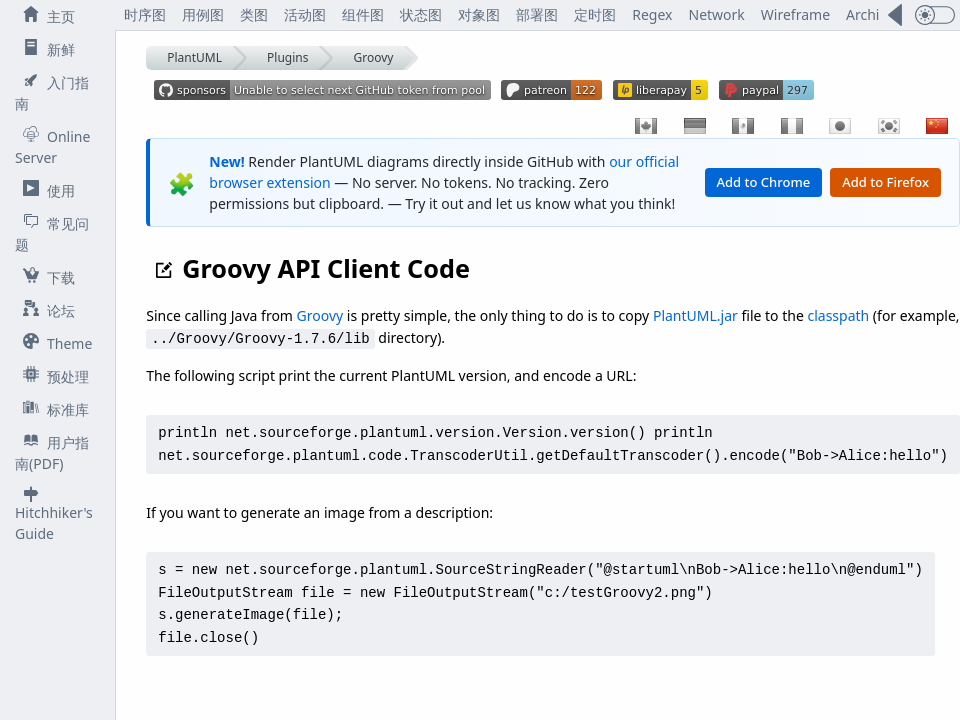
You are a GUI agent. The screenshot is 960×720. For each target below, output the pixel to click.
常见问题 (52, 233)
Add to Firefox (885, 182)
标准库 (52, 409)
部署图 (537, 14)
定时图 (595, 14)
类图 (254, 14)
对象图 (479, 14)
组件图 (363, 14)
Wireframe (795, 14)
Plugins (287, 57)
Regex (652, 14)
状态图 (421, 14)
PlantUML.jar (695, 315)
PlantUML (194, 57)
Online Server (52, 146)
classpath (839, 315)
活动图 (305, 14)
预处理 (52, 376)
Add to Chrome (764, 182)
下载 (45, 277)
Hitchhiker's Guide (54, 514)
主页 (45, 16)
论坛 (45, 310)
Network (717, 14)
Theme (53, 343)
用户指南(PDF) (52, 452)
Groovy (374, 57)
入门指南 (52, 92)
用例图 (203, 14)
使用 (45, 190)
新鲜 (45, 49)
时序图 (145, 14)
